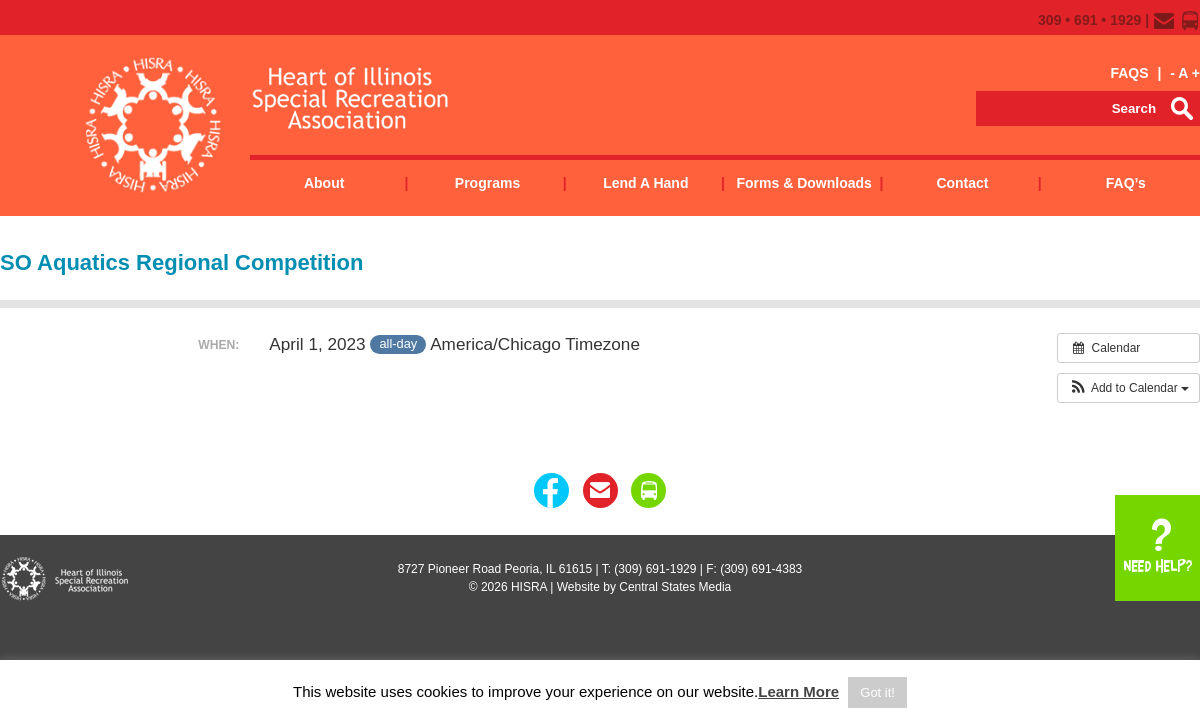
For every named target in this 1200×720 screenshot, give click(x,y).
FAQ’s (1126, 183)
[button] (1128, 388)
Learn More (798, 691)
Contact (962, 183)
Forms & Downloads (803, 183)
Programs (487, 183)
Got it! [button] (877, 692)
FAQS (1129, 73)
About (324, 183)
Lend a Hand (645, 183)
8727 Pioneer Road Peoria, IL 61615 (495, 569)
